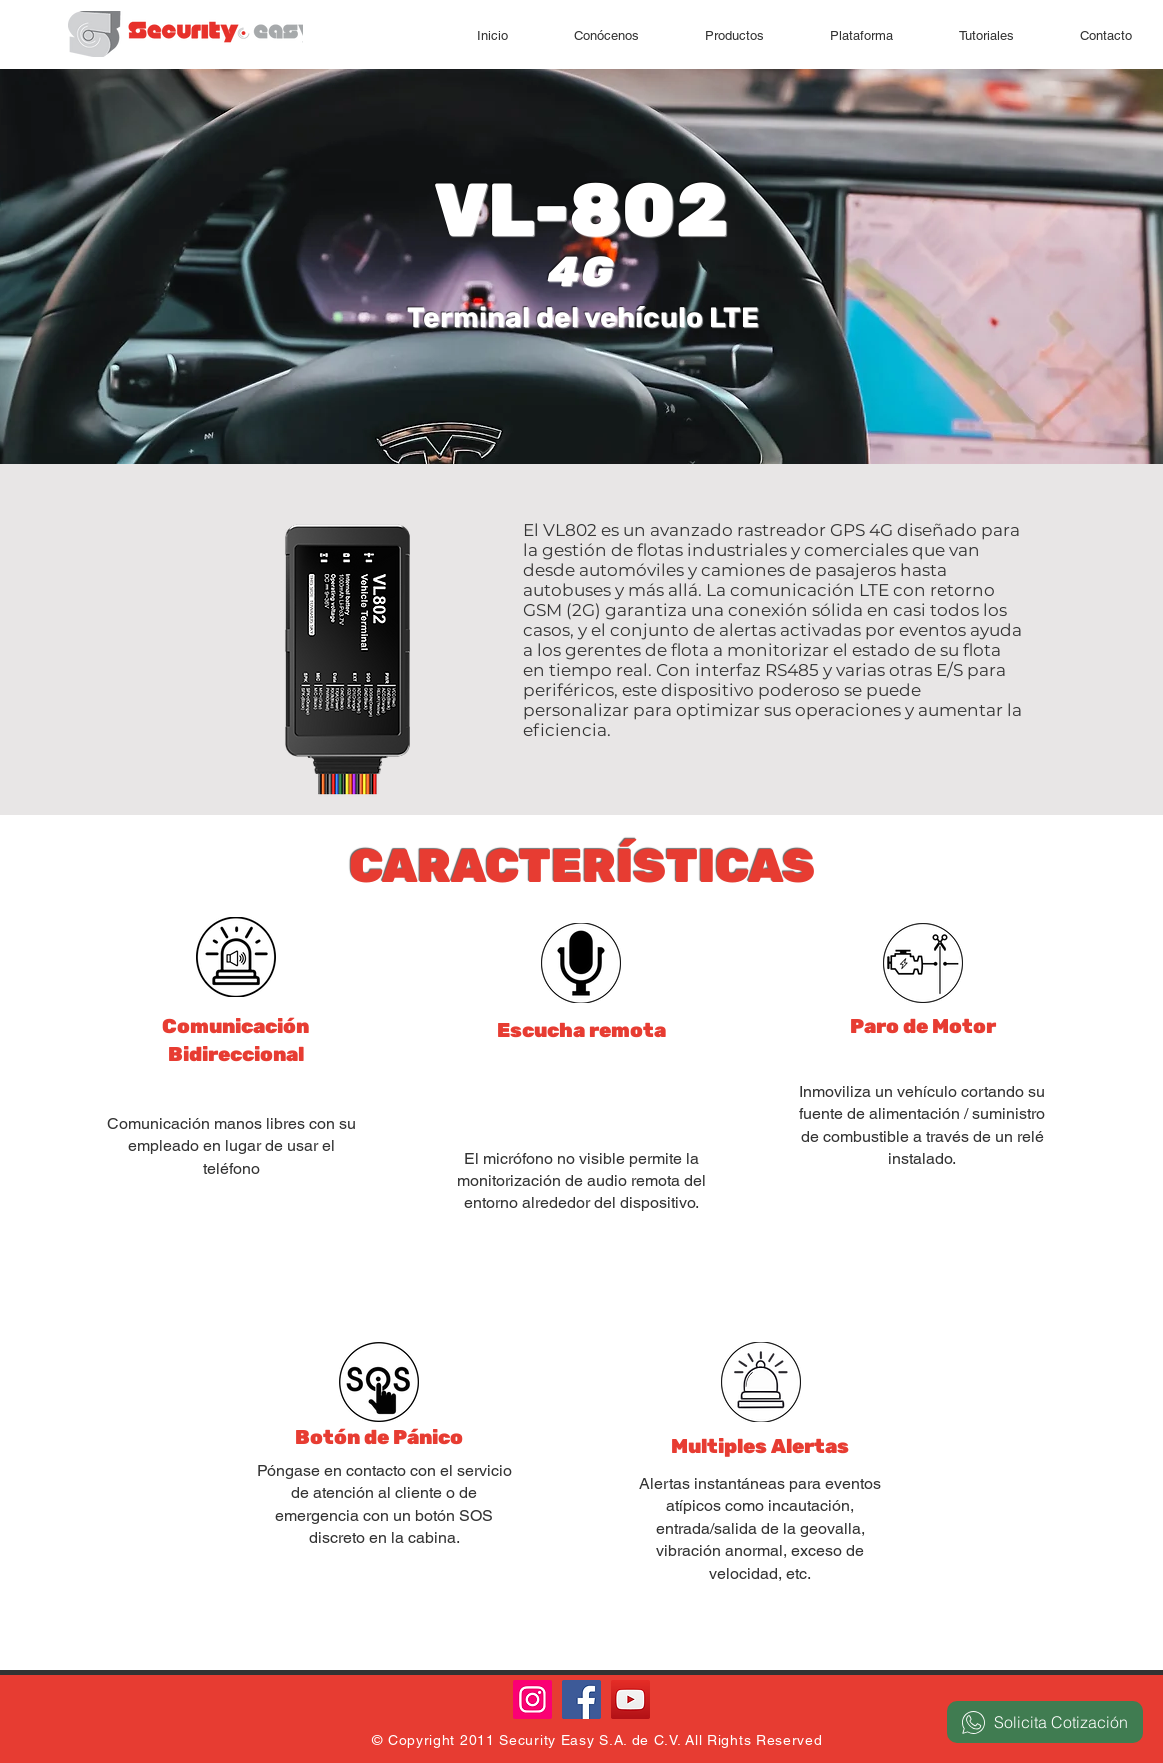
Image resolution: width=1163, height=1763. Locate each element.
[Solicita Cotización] (1045, 1722)
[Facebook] (581, 1699)
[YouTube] (630, 1699)
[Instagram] (532, 1699)
